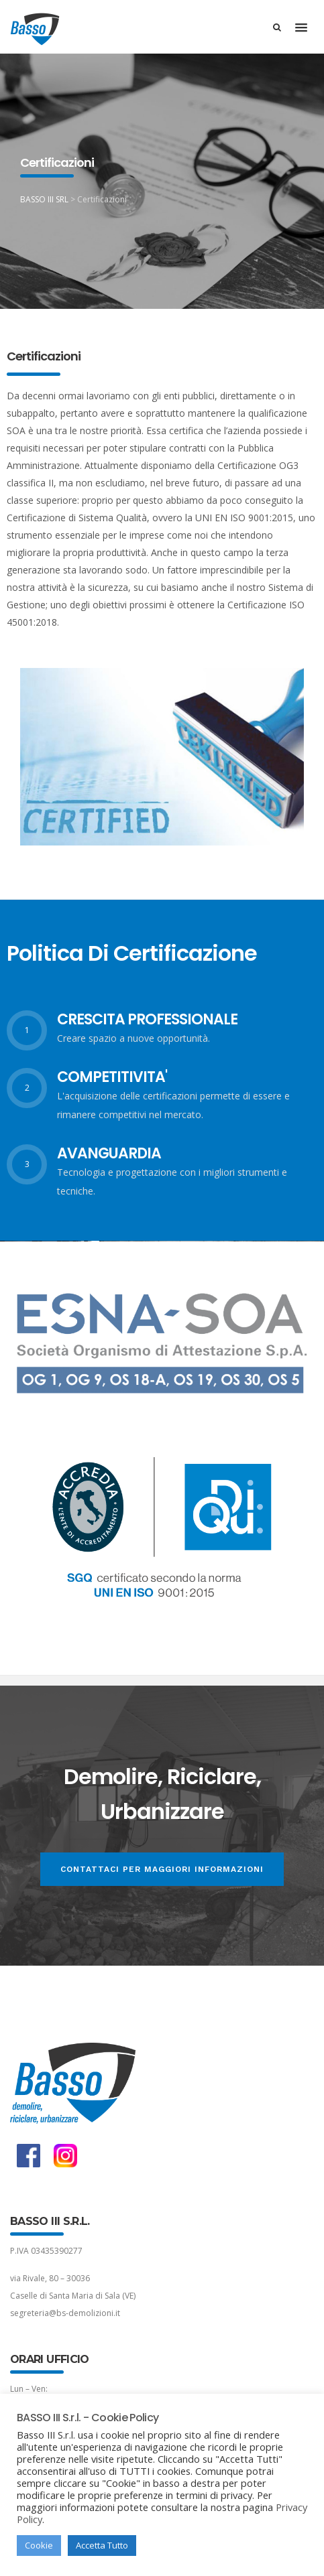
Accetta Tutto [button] (102, 2545)
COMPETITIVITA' (112, 1077)
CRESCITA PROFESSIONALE (147, 1019)
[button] (301, 28)
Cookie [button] (39, 2545)
